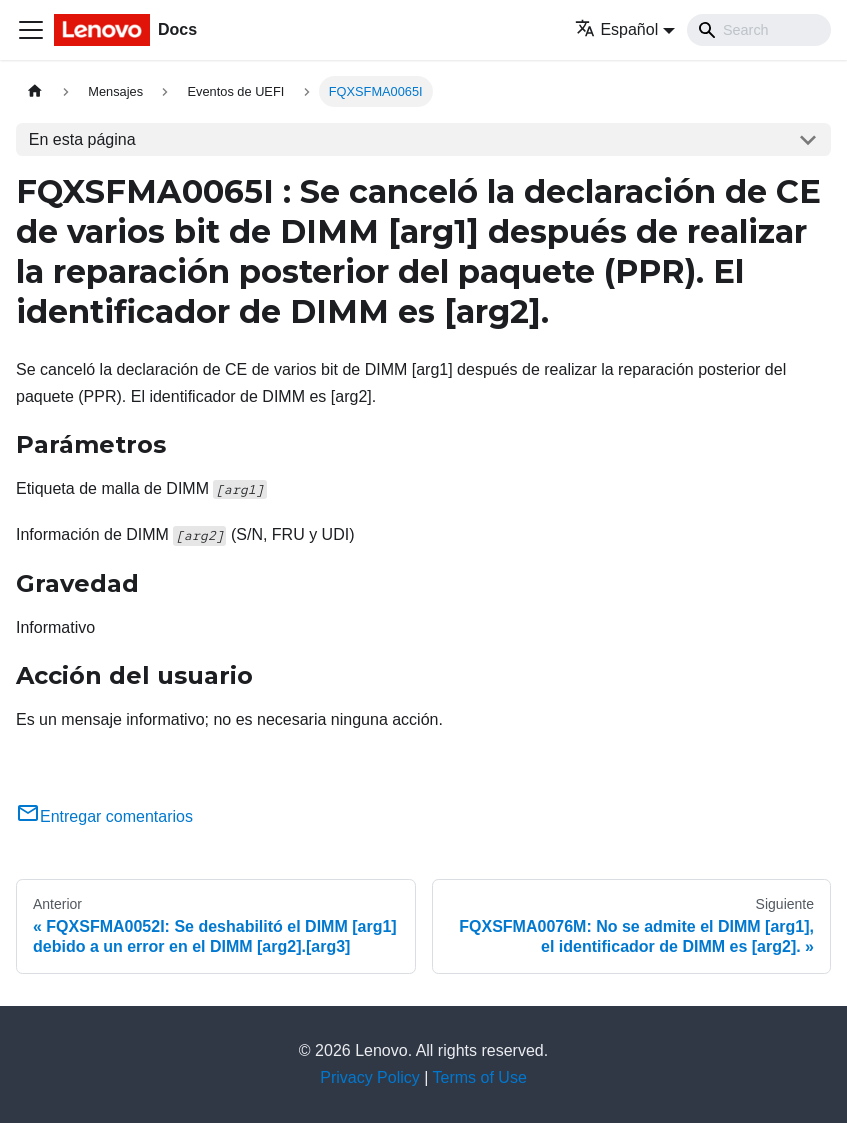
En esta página (82, 139)
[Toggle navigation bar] (31, 30)
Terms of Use (480, 1077)
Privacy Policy (370, 1077)
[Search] (759, 30)
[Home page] (35, 91)
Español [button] (616, 29)
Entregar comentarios (104, 816)
